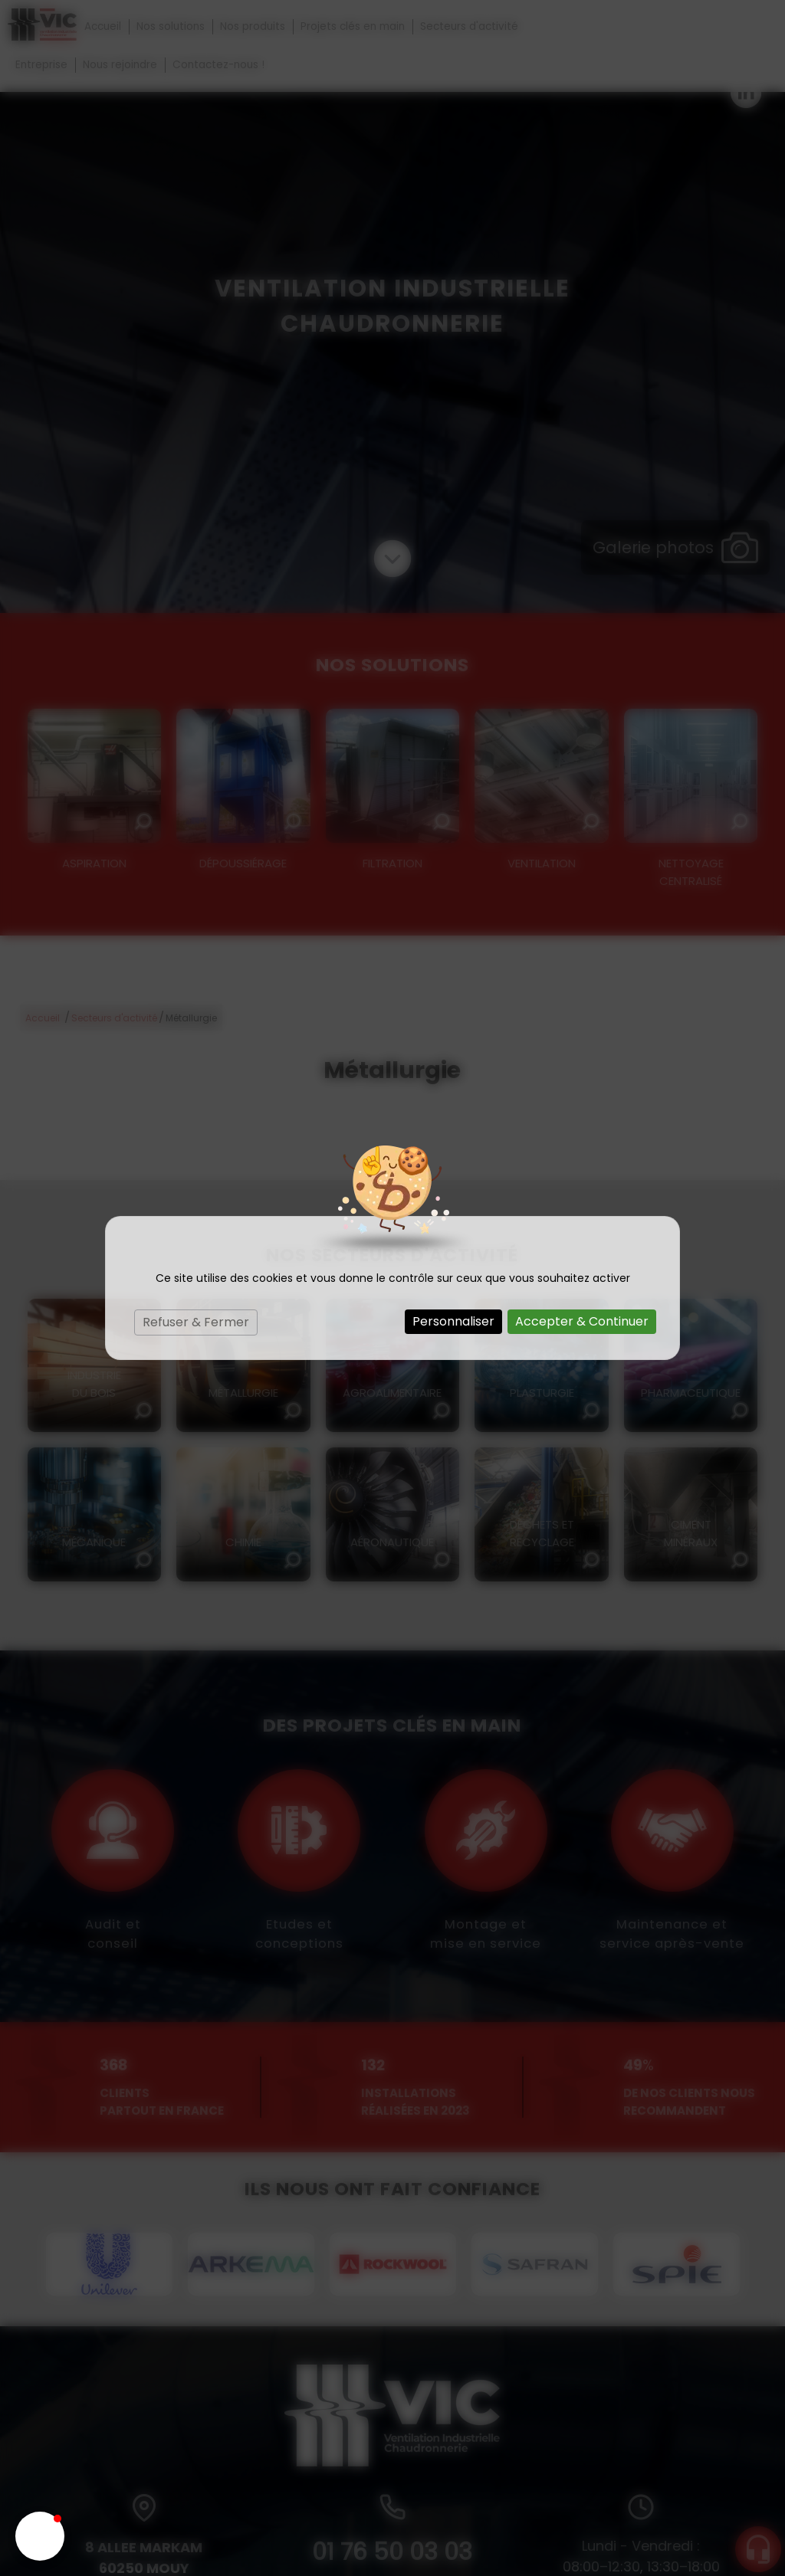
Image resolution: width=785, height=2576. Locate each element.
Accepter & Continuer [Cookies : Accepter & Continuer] (582, 1321)
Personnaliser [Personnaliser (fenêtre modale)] (453, 1321)
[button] (39, 2536)
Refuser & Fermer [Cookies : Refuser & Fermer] (196, 1322)
